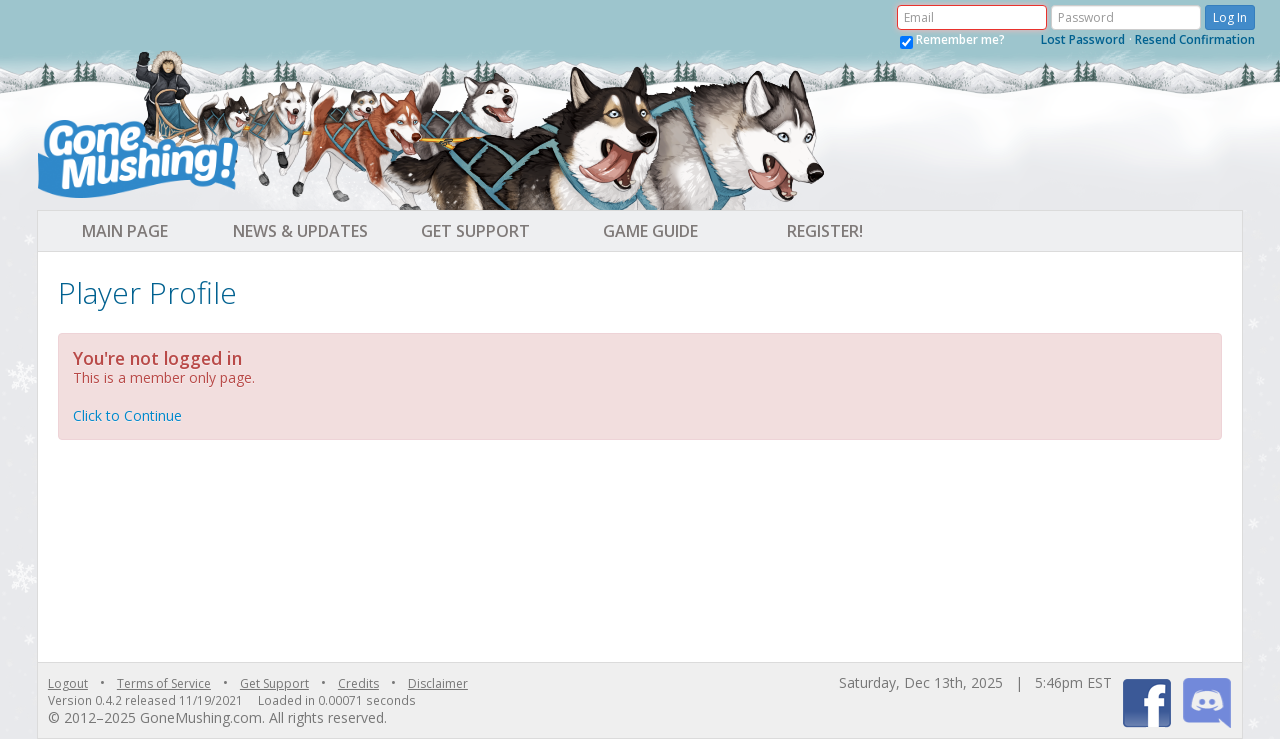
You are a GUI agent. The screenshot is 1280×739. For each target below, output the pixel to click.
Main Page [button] (125, 231)
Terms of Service (164, 683)
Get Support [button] (475, 231)
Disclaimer (438, 683)
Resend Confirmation (1195, 39)
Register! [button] (825, 231)
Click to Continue (127, 415)
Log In (1230, 17)
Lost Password (1083, 39)
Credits (358, 683)
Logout (68, 683)
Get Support (274, 683)
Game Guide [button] (650, 231)
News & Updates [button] (300, 231)
